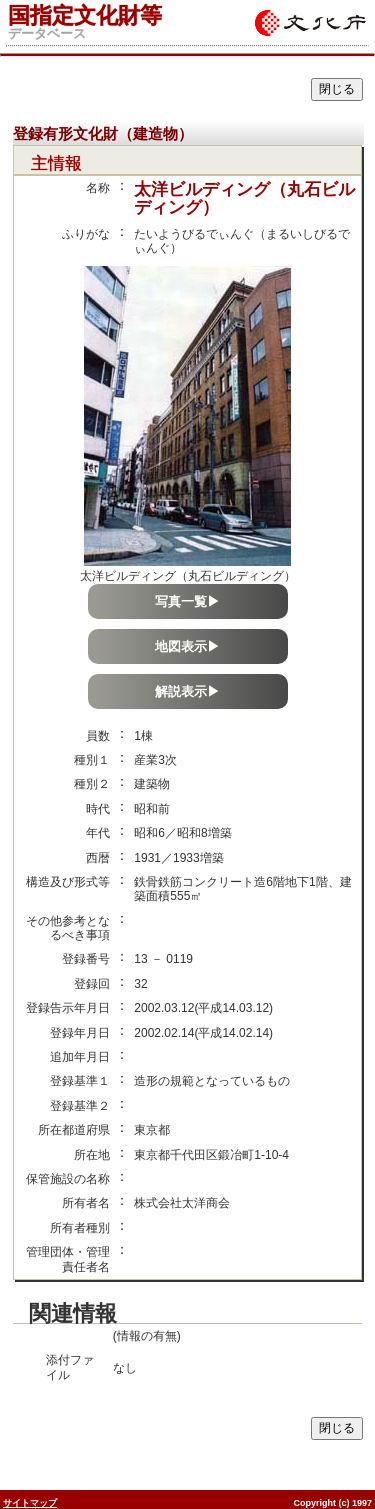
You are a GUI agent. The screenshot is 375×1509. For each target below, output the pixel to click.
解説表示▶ (187, 691)
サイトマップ (30, 1503)
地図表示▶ (187, 646)
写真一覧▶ (187, 601)
